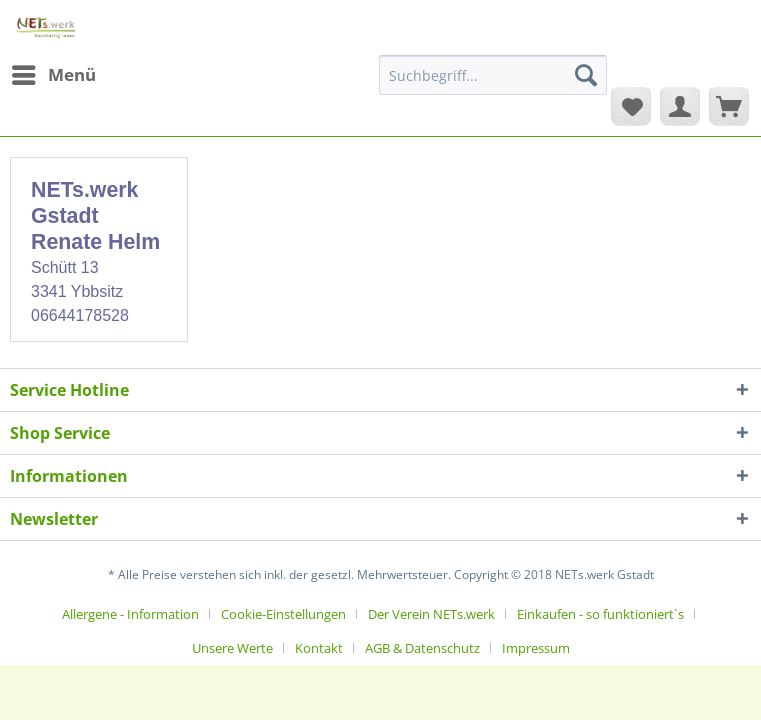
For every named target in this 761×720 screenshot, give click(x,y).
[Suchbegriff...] (493, 75)
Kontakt (319, 648)
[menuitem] (53, 75)
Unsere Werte (232, 648)
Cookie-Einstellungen (283, 614)
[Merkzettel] (631, 106)
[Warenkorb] (729, 106)
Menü (54, 72)
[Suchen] (586, 75)
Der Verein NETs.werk (431, 614)
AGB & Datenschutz (422, 648)
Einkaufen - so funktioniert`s (600, 614)
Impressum (536, 648)
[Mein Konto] (680, 106)
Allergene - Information (130, 614)
